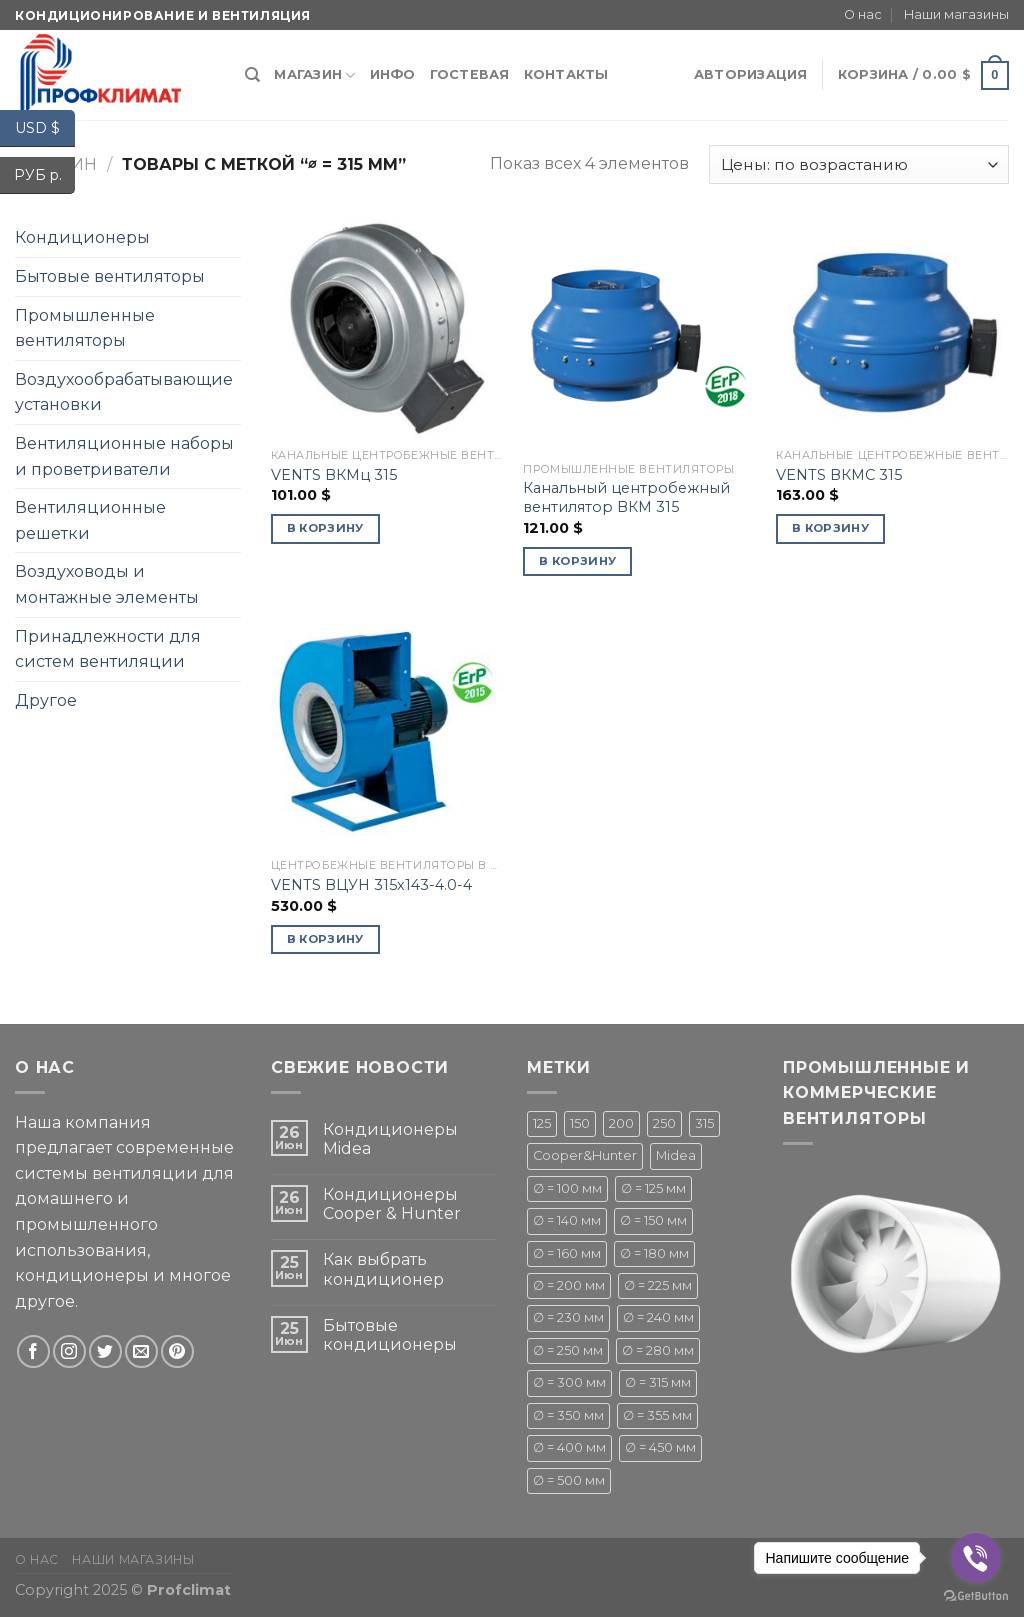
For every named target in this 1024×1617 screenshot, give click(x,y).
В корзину (325, 528)
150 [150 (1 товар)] (580, 1123)
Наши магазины (956, 14)
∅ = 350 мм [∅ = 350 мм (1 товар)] (568, 1415)
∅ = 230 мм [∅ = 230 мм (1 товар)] (568, 1317)
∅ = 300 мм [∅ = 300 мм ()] (569, 1382)
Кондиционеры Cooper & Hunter (392, 1204)
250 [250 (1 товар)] (664, 1123)
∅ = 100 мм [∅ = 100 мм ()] (567, 1188)
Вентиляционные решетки (90, 520)
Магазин (314, 75)
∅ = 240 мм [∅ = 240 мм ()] (658, 1317)
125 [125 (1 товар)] (542, 1123)
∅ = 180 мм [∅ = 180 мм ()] (654, 1253)
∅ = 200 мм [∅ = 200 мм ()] (569, 1285)
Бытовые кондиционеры (390, 1335)
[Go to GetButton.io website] (976, 1596)
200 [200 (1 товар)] (621, 1123)
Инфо (393, 74)
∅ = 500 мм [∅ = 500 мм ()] (569, 1480)
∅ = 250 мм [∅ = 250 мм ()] (568, 1350)
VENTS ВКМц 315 (334, 475)
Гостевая (470, 74)
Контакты (566, 74)
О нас (863, 14)
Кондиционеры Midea (390, 1139)
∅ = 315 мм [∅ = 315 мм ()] (658, 1382)
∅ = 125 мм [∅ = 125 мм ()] (653, 1188)
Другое (46, 700)
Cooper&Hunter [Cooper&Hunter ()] (585, 1155)
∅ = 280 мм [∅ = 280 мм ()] (658, 1350)
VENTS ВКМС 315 (839, 475)
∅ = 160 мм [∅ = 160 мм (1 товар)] (567, 1253)
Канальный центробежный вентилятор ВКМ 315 (626, 497)
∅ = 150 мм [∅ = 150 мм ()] (653, 1220)
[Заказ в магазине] (859, 164)
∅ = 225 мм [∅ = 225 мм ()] (658, 1285)
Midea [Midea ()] (676, 1155)
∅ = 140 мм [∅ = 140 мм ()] (567, 1220)
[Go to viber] (976, 1558)
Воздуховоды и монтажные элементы (107, 584)
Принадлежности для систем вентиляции (108, 649)
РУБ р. (45, 175)
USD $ (45, 128)
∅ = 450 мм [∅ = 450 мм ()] (660, 1447)
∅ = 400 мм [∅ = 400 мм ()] (569, 1447)
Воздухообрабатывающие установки (124, 392)
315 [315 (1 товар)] (704, 1123)
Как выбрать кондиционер (383, 1269)
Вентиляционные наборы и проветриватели (124, 456)
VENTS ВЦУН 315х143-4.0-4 (371, 885)
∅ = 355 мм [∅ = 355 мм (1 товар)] (657, 1415)
